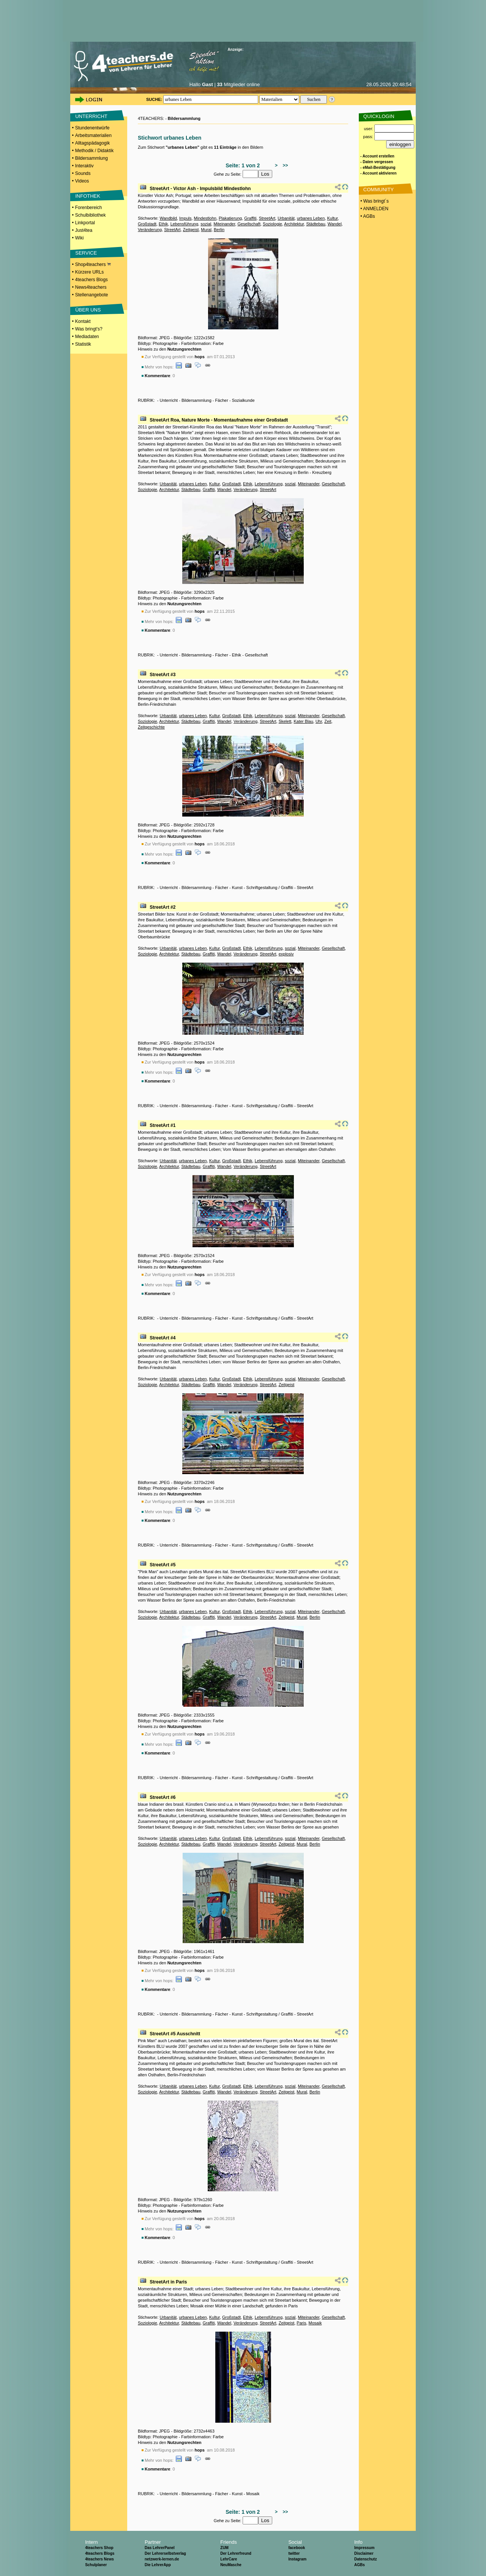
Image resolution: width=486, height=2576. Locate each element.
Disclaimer (364, 2553)
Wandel (335, 224)
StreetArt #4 (162, 1338)
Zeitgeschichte (151, 727)
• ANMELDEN (373, 208)
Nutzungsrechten (184, 349)
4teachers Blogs (91, 279)
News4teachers (91, 287)
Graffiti (250, 218)
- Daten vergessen (376, 162)
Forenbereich (88, 207)
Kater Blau (303, 721)
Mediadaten (87, 336)
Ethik (163, 224)
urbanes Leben (311, 218)
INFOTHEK (87, 196)
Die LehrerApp (158, 2565)
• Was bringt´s (374, 201)
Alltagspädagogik (92, 143)
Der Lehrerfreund (235, 2553)
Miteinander (224, 224)
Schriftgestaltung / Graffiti (269, 887)
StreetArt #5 (162, 1564)
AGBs (359, 2565)
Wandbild (168, 218)
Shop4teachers (93, 264)
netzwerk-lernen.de (162, 2559)
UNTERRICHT (91, 116)
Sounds (83, 173)
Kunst (237, 887)
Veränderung (150, 229)
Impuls (185, 218)
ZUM (224, 2548)
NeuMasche (230, 2565)
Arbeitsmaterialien (93, 135)
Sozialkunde (243, 400)
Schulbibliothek (90, 215)
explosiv (286, 954)
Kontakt (83, 321)
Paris (301, 2323)
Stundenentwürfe (92, 128)
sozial (205, 224)
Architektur (294, 224)
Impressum (364, 2548)
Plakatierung (230, 218)
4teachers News (99, 2559)
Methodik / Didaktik (94, 150)
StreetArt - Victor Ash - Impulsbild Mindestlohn (200, 188)
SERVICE (86, 253)
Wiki (79, 238)
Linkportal (85, 222)
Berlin (219, 229)
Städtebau (315, 224)
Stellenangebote (91, 294)
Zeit (327, 721)
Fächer (221, 400)
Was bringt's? (89, 329)
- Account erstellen (377, 156)
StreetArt (267, 218)
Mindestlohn (205, 218)
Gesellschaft (248, 224)
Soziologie (272, 224)
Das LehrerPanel (160, 2548)
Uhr (319, 721)
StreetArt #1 (162, 1125)
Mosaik (315, 2323)
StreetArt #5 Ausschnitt (175, 2033)
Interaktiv (84, 165)
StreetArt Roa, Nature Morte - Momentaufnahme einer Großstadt (219, 420)
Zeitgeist (191, 229)
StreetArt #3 (162, 674)
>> (284, 165)
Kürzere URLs (89, 272)
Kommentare (157, 375)
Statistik (83, 344)
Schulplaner (96, 2565)
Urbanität (286, 218)
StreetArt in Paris (168, 2282)
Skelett (285, 721)
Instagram (297, 2559)
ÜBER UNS (88, 310)
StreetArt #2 (162, 907)
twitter (294, 2553)
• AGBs (367, 216)
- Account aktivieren (378, 173)
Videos (82, 181)
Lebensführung (184, 224)
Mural (206, 229)
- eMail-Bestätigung (377, 167)
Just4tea (83, 230)
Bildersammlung (91, 158)
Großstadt (147, 224)
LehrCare (228, 2559)
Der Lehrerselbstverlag (165, 2553)
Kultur (332, 218)
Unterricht (168, 400)
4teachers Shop (99, 2548)
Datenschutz (365, 2559)
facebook (296, 2548)
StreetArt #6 (162, 1797)
